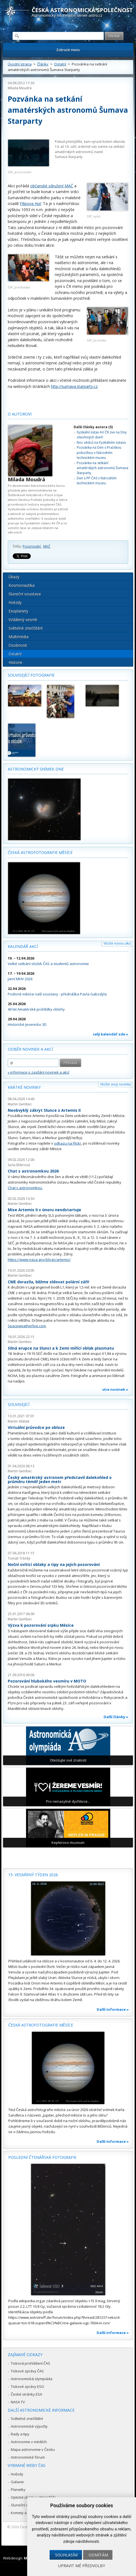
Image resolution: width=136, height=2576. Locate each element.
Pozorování (32, 546)
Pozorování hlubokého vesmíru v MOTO (47, 1681)
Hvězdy (15, 602)
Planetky (18, 2489)
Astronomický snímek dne (36, 769)
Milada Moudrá (20, 88)
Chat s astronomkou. (25, 1187)
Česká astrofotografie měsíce (40, 852)
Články (42, 64)
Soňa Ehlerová (19, 1165)
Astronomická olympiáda (31, 2378)
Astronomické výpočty (29, 2426)
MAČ (46, 546)
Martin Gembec (20, 1104)
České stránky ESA (26, 2394)
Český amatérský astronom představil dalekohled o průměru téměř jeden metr (60, 1479)
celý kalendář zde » (110, 1034)
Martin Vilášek (18, 1421)
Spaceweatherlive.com (27, 1325)
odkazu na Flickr (67, 1143)
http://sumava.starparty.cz (74, 386)
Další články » (116, 1716)
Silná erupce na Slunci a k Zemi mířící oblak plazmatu (61, 1348)
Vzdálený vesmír (23, 619)
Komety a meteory (26, 2512)
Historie (15, 662)
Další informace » (113, 2009)
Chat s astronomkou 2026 (33, 1171)
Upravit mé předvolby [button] (81, 2565)
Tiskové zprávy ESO (27, 2386)
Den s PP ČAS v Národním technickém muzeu (97, 480)
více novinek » (115, 1389)
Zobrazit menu (68, 50)
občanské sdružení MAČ (51, 185)
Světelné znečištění (26, 628)
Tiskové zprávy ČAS (27, 2371)
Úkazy (14, 576)
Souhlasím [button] (66, 2554)
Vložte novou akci (117, 943)
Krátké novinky (24, 1087)
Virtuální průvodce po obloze (36, 1427)
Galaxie (17, 2481)
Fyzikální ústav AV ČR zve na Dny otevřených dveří (102, 435)
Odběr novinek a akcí (30, 1049)
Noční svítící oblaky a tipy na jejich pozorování (54, 1564)
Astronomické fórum (28, 2457)
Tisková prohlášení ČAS (30, 2363)
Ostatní (60, 64)
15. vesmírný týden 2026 (33, 1874)
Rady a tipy (20, 2434)
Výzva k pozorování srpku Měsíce (41, 1625)
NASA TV (18, 2401)
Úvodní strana (20, 64)
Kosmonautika (22, 585)
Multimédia (19, 636)
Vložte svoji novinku (115, 1084)
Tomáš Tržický (19, 1558)
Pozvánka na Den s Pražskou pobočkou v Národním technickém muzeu (99, 452)
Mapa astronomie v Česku (33, 2449)
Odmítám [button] (98, 2554)
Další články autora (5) (93, 427)
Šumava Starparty (69, 156)
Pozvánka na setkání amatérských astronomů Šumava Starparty (102, 468)
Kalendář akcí (23, 946)
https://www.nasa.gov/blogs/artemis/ (39, 1259)
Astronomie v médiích (29, 2441)
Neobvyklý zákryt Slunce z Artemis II (44, 1110)
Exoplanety (18, 611)
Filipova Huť (30, 203)
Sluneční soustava (25, 593)
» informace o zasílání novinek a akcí (38, 1072)
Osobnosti (18, 645)
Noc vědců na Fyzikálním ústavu (101, 442)
